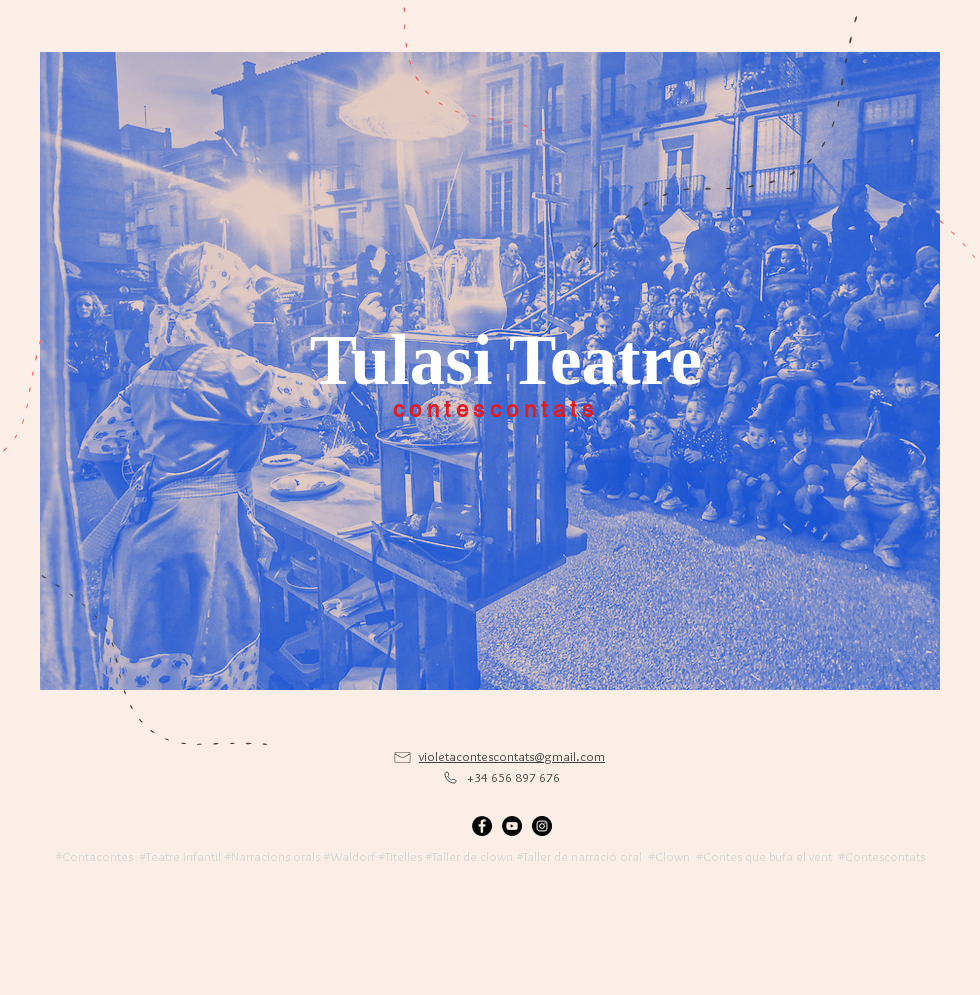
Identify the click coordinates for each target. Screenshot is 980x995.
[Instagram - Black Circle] (542, 826)
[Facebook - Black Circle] (482, 826)
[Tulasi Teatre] (506, 360)
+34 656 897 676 (513, 777)
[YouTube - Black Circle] (512, 826)
